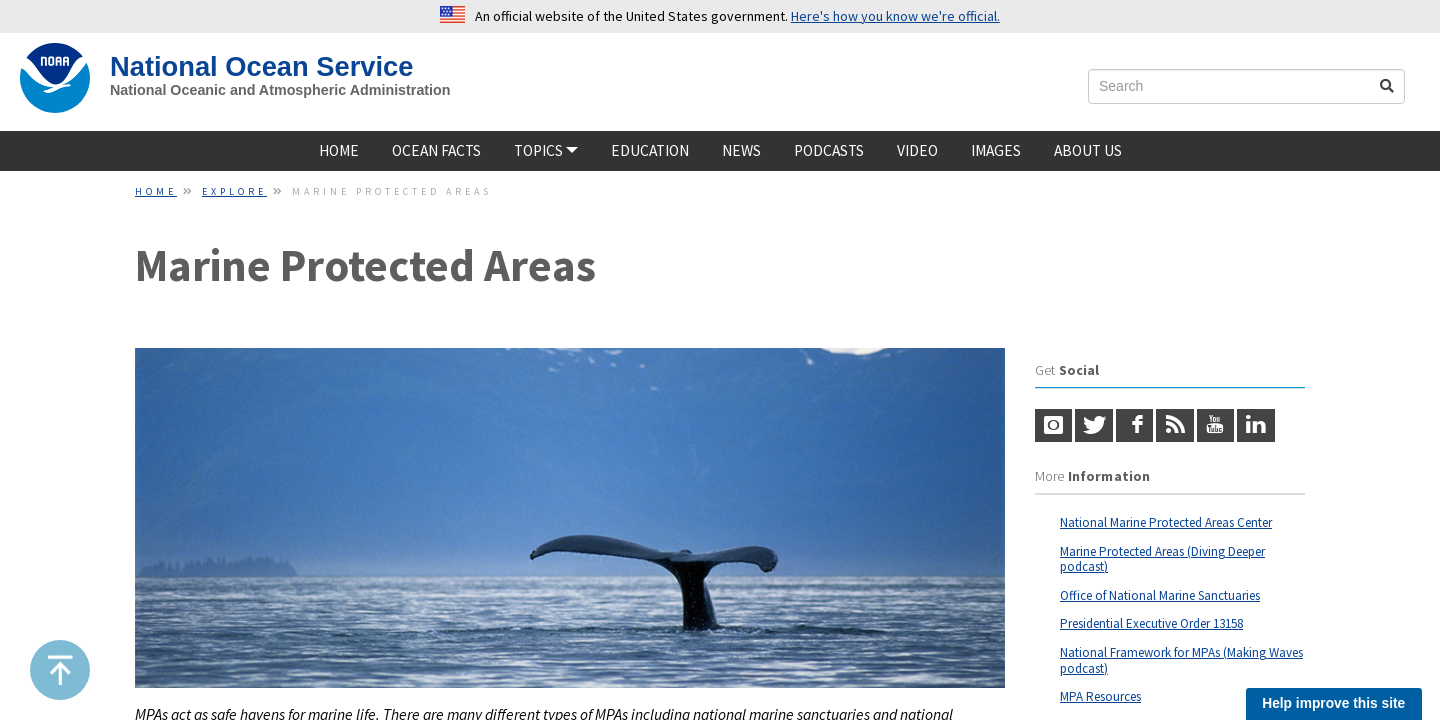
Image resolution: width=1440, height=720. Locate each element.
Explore (234, 191)
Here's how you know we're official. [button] (895, 16)
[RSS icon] (1174, 426)
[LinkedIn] (1255, 426)
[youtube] (1215, 426)
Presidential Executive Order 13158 (1151, 623)
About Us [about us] (1088, 150)
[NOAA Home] (55, 78)
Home (156, 191)
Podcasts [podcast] (829, 150)
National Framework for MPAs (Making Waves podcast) (1181, 660)
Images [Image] (996, 150)
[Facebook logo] (1134, 426)
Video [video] (917, 150)
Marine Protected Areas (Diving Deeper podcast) (1162, 559)
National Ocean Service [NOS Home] (261, 66)
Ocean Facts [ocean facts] (436, 150)
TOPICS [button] (546, 150)
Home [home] (339, 150)
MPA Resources (1100, 696)
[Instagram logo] (1053, 426)
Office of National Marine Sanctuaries (1160, 595)
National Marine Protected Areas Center (1166, 522)
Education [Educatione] (650, 150)
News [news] (741, 150)
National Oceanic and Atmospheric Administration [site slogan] (280, 90)
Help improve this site (1333, 703)
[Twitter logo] (1093, 426)
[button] (60, 670)
